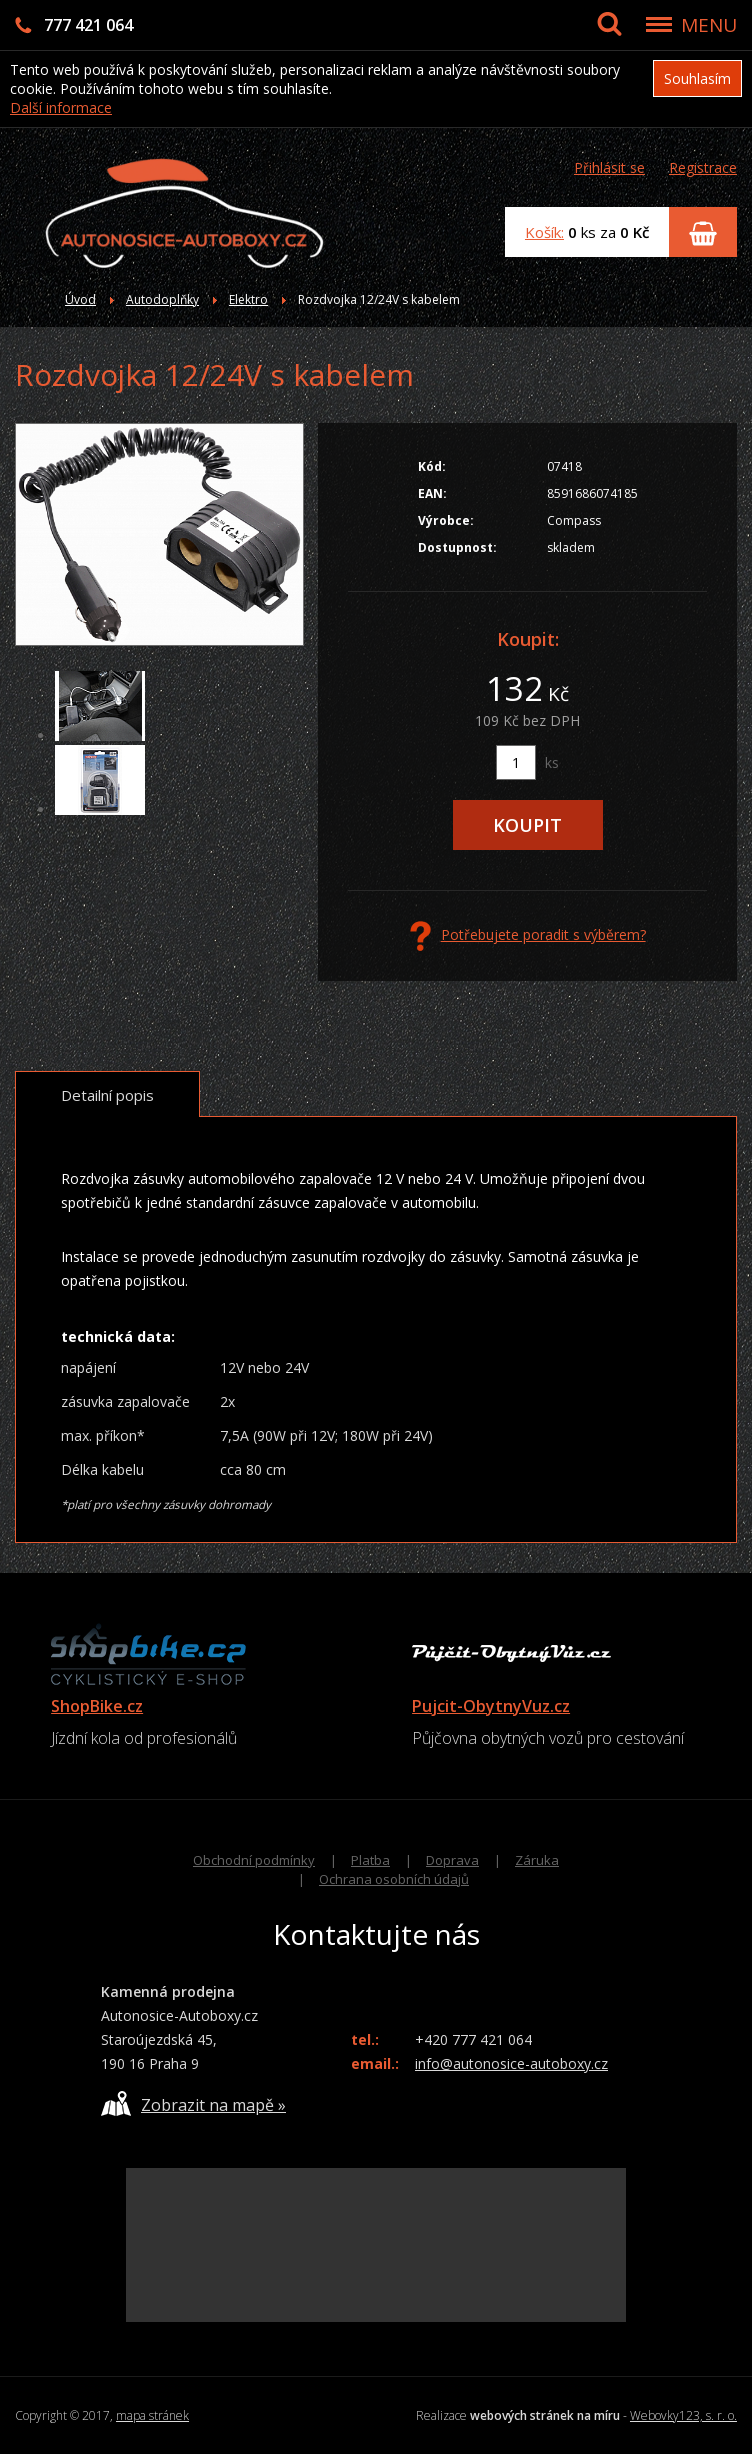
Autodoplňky (162, 299)
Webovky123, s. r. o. (683, 2415)
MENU (709, 25)
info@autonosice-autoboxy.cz (511, 2063)
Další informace (61, 107)
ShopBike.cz (97, 1706)
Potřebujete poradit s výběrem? (528, 936)
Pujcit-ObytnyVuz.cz (491, 1706)
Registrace (703, 167)
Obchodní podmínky (254, 1860)
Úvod (80, 299)
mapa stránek (152, 2415)
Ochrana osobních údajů (394, 1879)
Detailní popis (107, 1095)
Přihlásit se (609, 167)
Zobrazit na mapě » (193, 2103)
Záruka (537, 1860)
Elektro (248, 299)
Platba (370, 1860)
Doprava (452, 1860)
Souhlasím (697, 78)
